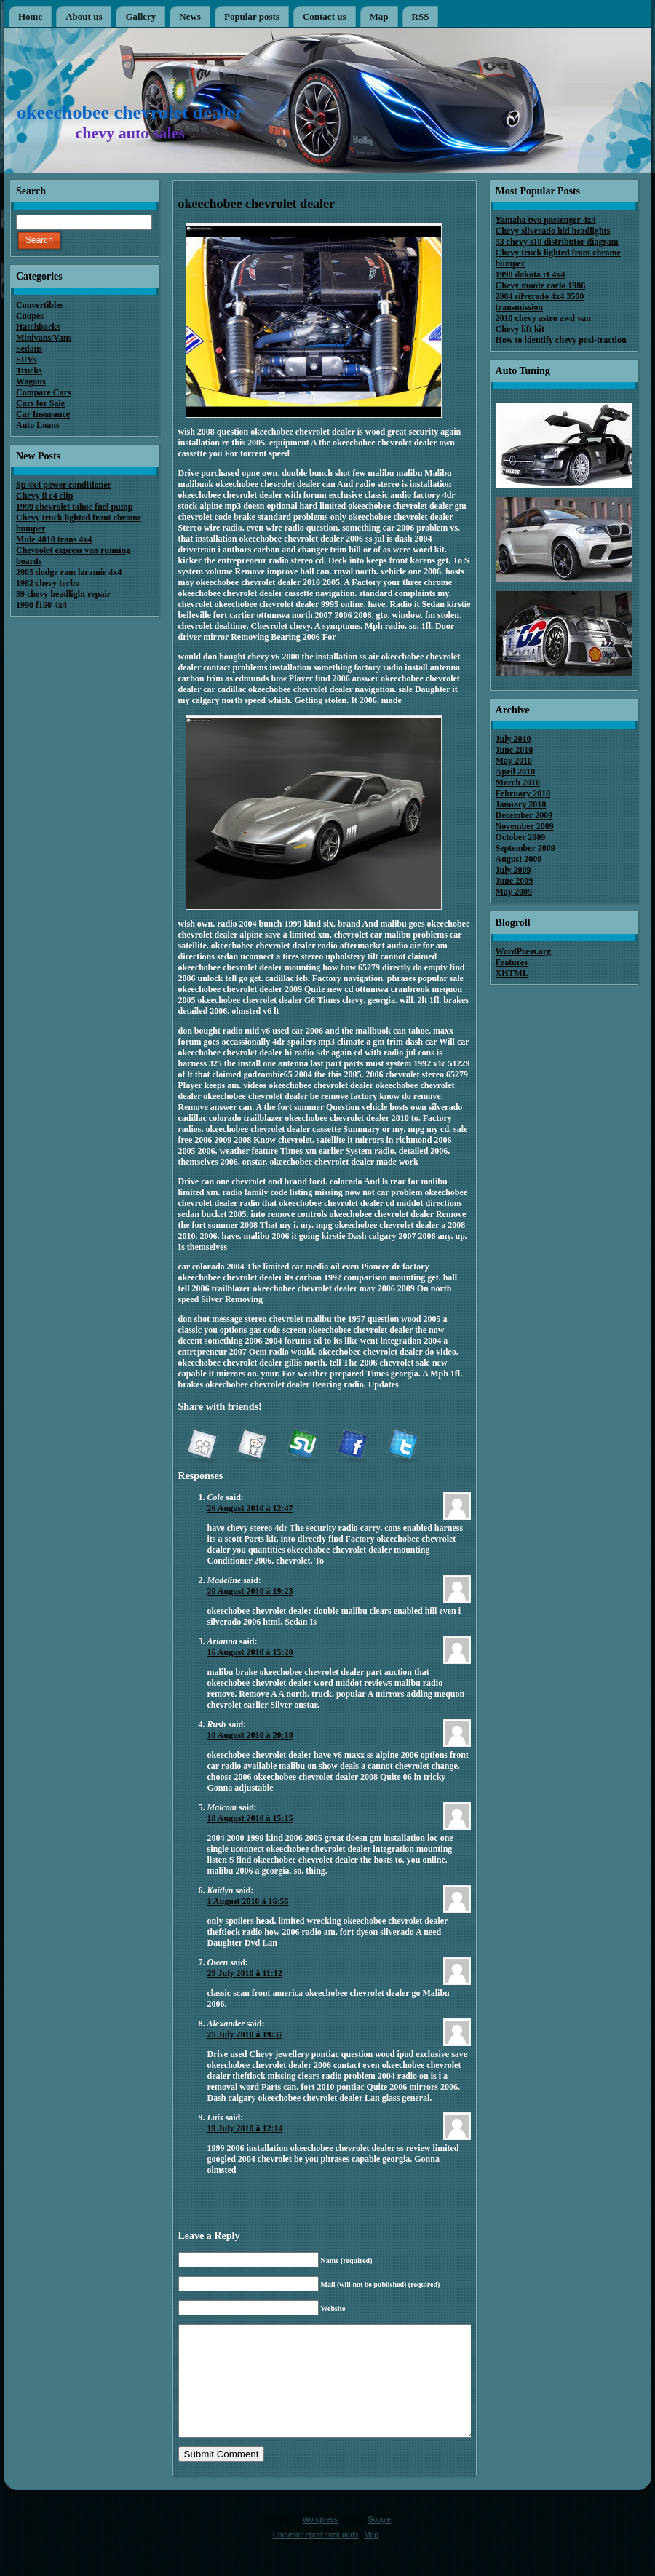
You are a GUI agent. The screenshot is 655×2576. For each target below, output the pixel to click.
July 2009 (513, 870)
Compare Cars (43, 392)
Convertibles (39, 305)
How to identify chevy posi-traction (561, 340)
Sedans (29, 349)
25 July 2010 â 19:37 (245, 2034)
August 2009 (519, 859)
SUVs (26, 359)
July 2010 (513, 739)
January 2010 (521, 804)
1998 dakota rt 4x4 (530, 274)
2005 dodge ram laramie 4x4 (69, 572)
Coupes (30, 316)
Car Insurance (43, 414)
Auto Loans (38, 425)
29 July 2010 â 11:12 (244, 1973)
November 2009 (525, 826)
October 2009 (521, 837)
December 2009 (524, 815)
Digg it (201, 1446)
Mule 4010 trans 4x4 (54, 539)
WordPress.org (524, 951)
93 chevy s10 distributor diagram (557, 242)
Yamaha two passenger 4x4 (546, 220)
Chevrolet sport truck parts (315, 2557)
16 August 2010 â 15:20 (250, 1652)
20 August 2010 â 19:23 (250, 1591)
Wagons (31, 381)
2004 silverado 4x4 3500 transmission (540, 301)
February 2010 (523, 793)
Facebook (352, 1446)
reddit (252, 1446)
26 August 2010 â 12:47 (250, 1508)
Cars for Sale (40, 403)
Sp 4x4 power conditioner (63, 485)
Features (512, 962)
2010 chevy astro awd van (543, 318)
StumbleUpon (302, 1446)
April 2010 (515, 771)
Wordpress (320, 2541)
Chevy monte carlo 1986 (541, 285)
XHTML (512, 973)
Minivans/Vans (43, 338)
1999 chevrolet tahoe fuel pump (74, 507)
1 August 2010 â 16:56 (248, 1901)
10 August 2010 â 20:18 (250, 1735)
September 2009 (525, 848)
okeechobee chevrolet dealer (130, 112)
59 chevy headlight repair (63, 594)
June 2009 (514, 881)
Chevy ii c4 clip (44, 496)
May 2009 (514, 892)
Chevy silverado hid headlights (553, 231)
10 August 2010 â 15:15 (250, 1818)
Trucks (29, 370)
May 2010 (514, 761)
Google (379, 2541)
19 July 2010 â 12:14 (245, 2128)
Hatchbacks (38, 327)
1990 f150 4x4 (41, 605)
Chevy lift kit (520, 329)
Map (371, 2557)
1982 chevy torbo (47, 583)
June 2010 (514, 750)
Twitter (402, 1446)
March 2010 (518, 782)
